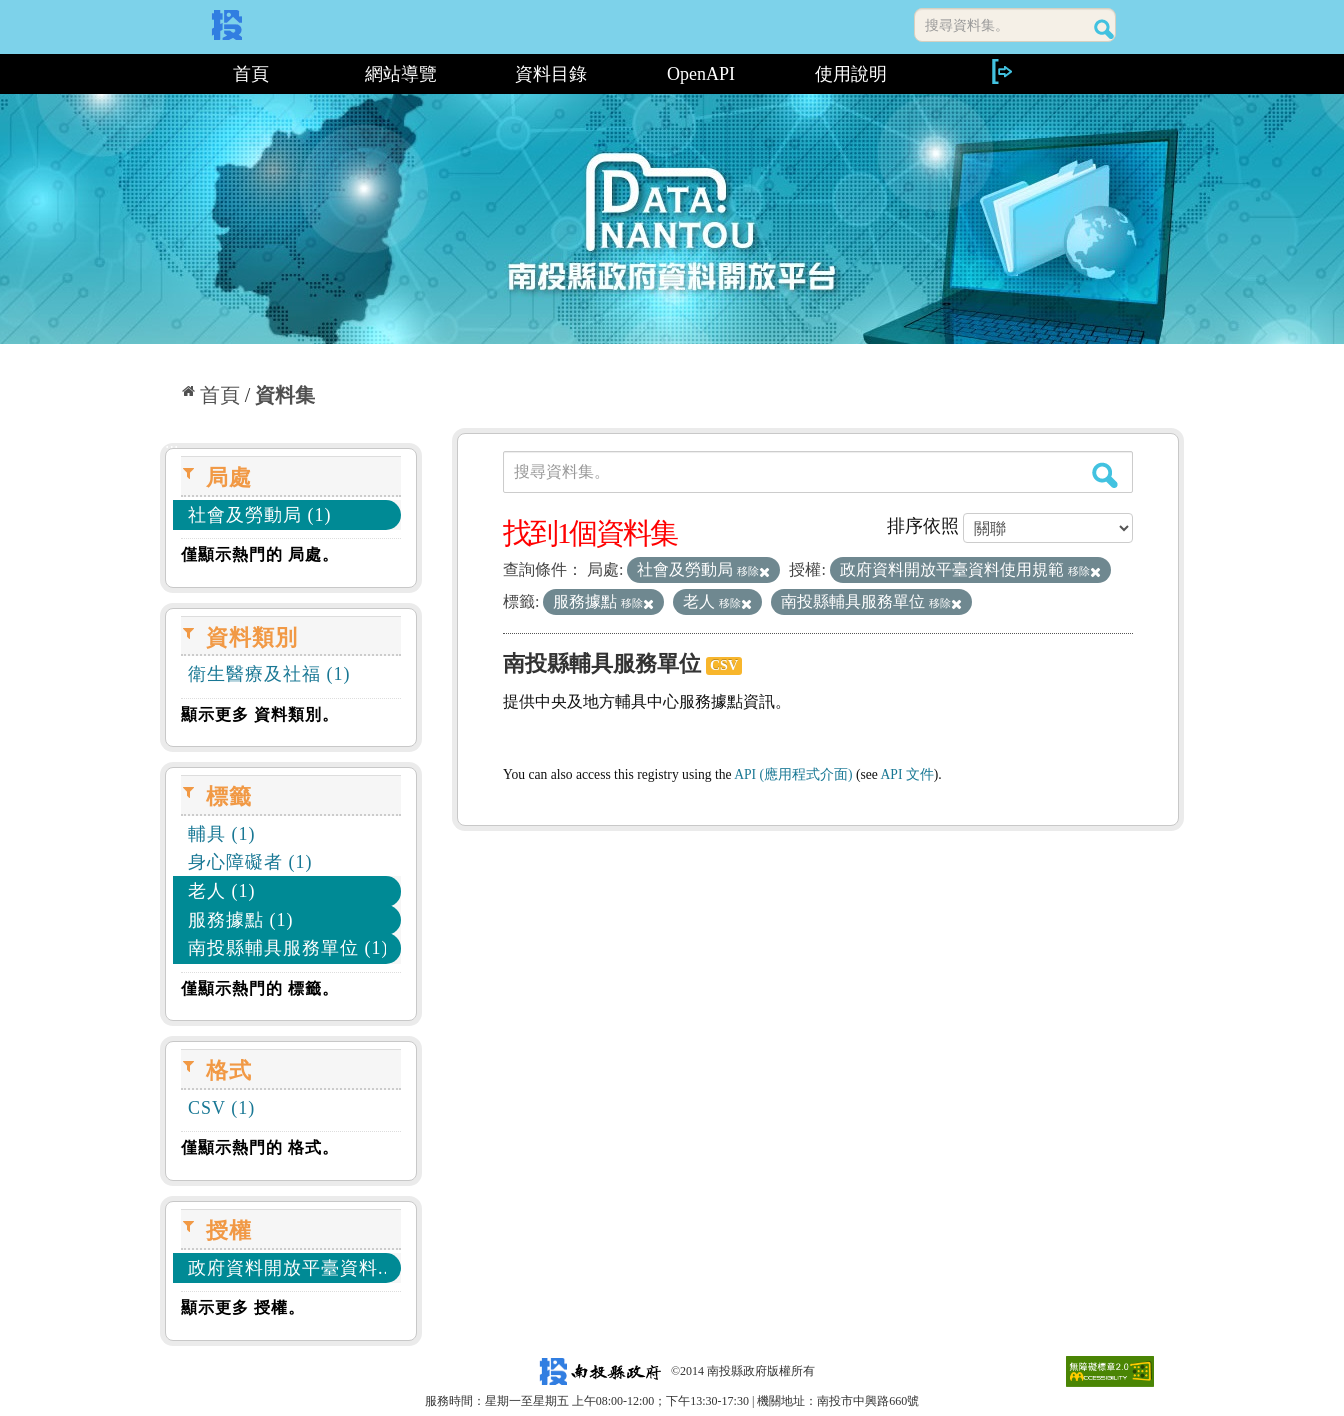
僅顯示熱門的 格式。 (260, 1147)
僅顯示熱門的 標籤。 (260, 988)
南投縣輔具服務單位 (602, 663)
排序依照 (923, 526)
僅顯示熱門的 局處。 (260, 554)
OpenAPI (701, 74)
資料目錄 (551, 74)
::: (167, 74)
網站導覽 (401, 74)
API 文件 (907, 774)
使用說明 (851, 74)
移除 (753, 571)
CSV (724, 665)
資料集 (285, 395)
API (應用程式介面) (793, 774)
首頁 (251, 74)
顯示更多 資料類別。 (260, 714)
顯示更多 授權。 (243, 1307)
